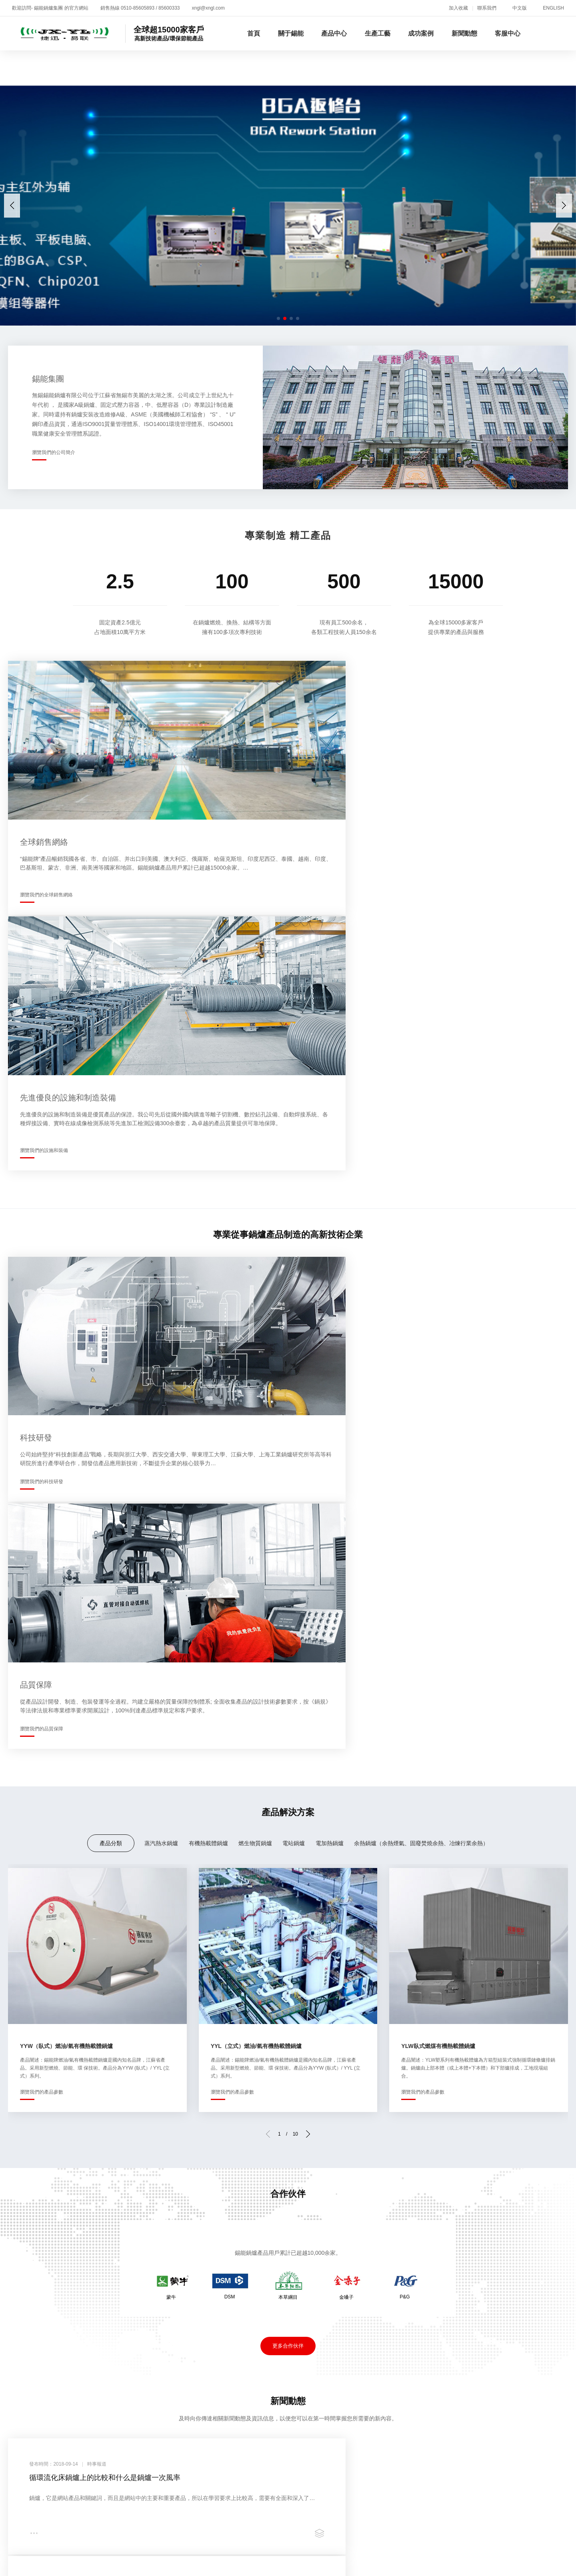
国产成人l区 (370, 2512)
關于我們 (17, 2246)
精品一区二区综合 (50, 2546)
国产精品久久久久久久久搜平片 (504, 2546)
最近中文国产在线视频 (537, 2554)
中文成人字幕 (252, 2537)
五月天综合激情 (205, 2537)
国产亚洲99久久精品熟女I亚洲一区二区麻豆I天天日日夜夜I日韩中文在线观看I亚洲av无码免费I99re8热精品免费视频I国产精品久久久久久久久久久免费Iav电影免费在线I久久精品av (253, 2479)
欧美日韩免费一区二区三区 (62, 2504)
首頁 (253, 33)
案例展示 (298, 2300)
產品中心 (334, 33)
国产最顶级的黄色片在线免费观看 (324, 2537)
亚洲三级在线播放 (253, 2546)
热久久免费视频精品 (295, 2495)
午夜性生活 (236, 2521)
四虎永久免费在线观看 (266, 2512)
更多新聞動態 (288, 2019)
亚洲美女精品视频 (189, 2521)
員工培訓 (18, 2358)
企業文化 (18, 2319)
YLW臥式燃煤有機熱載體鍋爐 (438, 1480)
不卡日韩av (437, 2495)
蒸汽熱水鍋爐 (161, 1278)
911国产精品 (211, 2554)
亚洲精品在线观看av (149, 2563)
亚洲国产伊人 (44, 2554)
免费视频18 (147, 2546)
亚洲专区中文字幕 (429, 2546)
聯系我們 (486, 8)
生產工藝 (377, 33)
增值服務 (485, 2291)
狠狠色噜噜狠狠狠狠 (387, 2495)
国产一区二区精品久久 (471, 2512)
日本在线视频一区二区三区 (271, 2554)
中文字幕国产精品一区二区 (39, 2563)
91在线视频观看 (476, 2554)
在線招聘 (485, 2300)
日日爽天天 (99, 2563)
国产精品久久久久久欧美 (414, 2554)
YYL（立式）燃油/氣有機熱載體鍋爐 (256, 1480)
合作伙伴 (298, 2291)
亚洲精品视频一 (326, 2512)
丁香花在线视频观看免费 (137, 2495)
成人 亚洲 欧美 (413, 2512)
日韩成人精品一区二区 (95, 2521)
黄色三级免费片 (128, 2504)
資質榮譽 (18, 2310)
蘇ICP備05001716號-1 (241, 2391)
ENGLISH (553, 8)
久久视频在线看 (126, 2487)
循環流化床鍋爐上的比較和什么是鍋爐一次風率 (107, 1915)
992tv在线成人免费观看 (52, 2537)
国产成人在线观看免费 (528, 2495)
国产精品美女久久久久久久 (495, 2563)
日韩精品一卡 (432, 2563)
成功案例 (421, 33)
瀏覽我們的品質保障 (327, 1165)
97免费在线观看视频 (80, 2571)
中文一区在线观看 (140, 2571)
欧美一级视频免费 (152, 2537)
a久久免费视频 (267, 2563)
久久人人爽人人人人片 (316, 2546)
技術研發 (18, 2329)
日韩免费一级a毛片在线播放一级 (304, 2504)
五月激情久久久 (378, 2504)
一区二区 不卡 (33, 2529)
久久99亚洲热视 (165, 2554)
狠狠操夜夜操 (425, 2504)
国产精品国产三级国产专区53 (219, 2495)
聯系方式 (485, 2319)
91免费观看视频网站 (322, 2563)
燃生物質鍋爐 (255, 1278)
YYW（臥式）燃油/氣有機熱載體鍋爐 (66, 1480)
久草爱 (219, 2512)
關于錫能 (291, 33)
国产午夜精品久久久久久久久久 (102, 2529)
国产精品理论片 (379, 2521)
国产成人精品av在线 (344, 2554)
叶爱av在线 (475, 2495)
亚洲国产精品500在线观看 (478, 2537)
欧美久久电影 (333, 2521)
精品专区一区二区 (361, 2487)
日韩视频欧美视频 (474, 2487)
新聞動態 (464, 33)
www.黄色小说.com (195, 2546)
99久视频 (552, 2563)
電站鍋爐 (293, 1278)
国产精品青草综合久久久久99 (80, 2512)
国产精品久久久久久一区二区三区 (245, 2487)
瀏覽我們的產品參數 (41, 1526)
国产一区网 (106, 2537)
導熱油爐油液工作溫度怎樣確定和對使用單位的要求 (400, 1915)
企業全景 (18, 2300)
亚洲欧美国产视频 (418, 2487)
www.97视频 (172, 2504)
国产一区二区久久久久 (185, 2529)
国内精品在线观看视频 (436, 2529)
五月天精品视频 (76, 2487)
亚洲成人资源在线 (282, 2521)
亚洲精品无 (536, 2537)
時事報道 (391, 2291)
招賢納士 (72, 2246)
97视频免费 (465, 2504)
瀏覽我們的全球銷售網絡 (46, 865)
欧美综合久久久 (104, 2546)
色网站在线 (315, 2487)
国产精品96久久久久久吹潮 (166, 2512)
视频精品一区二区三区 (336, 2529)
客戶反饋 (485, 2310)
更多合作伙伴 (288, 1781)
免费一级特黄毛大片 (212, 2563)
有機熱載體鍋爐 (208, 1278)
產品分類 (111, 1278)
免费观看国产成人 (382, 2563)
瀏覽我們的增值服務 (358, 2159)
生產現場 (205, 2291)
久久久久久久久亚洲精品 (509, 2529)
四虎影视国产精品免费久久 (260, 2529)
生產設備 (205, 2300)
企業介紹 (18, 2291)
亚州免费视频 (173, 2487)
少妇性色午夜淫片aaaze (103, 2554)
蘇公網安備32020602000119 (326, 2391)
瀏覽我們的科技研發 (41, 1165)
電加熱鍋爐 (330, 1278)
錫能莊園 (18, 2348)
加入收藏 (458, 8)
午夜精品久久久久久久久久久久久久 (459, 2521)
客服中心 (507, 33)
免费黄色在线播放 (511, 2504)
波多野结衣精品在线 (406, 2537)
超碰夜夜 (341, 2495)
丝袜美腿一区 (528, 2512)
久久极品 (145, 2521)
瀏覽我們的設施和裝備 (330, 865)
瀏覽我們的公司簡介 (53, 452)
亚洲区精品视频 (376, 2546)
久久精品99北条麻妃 (223, 2504)
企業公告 (391, 2300)
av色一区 (386, 2529)
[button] (564, 206)
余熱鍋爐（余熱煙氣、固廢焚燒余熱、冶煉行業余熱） (421, 1278)
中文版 (519, 8)
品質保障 (205, 2310)
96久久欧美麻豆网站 (68, 2495)
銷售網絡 (18, 2339)
